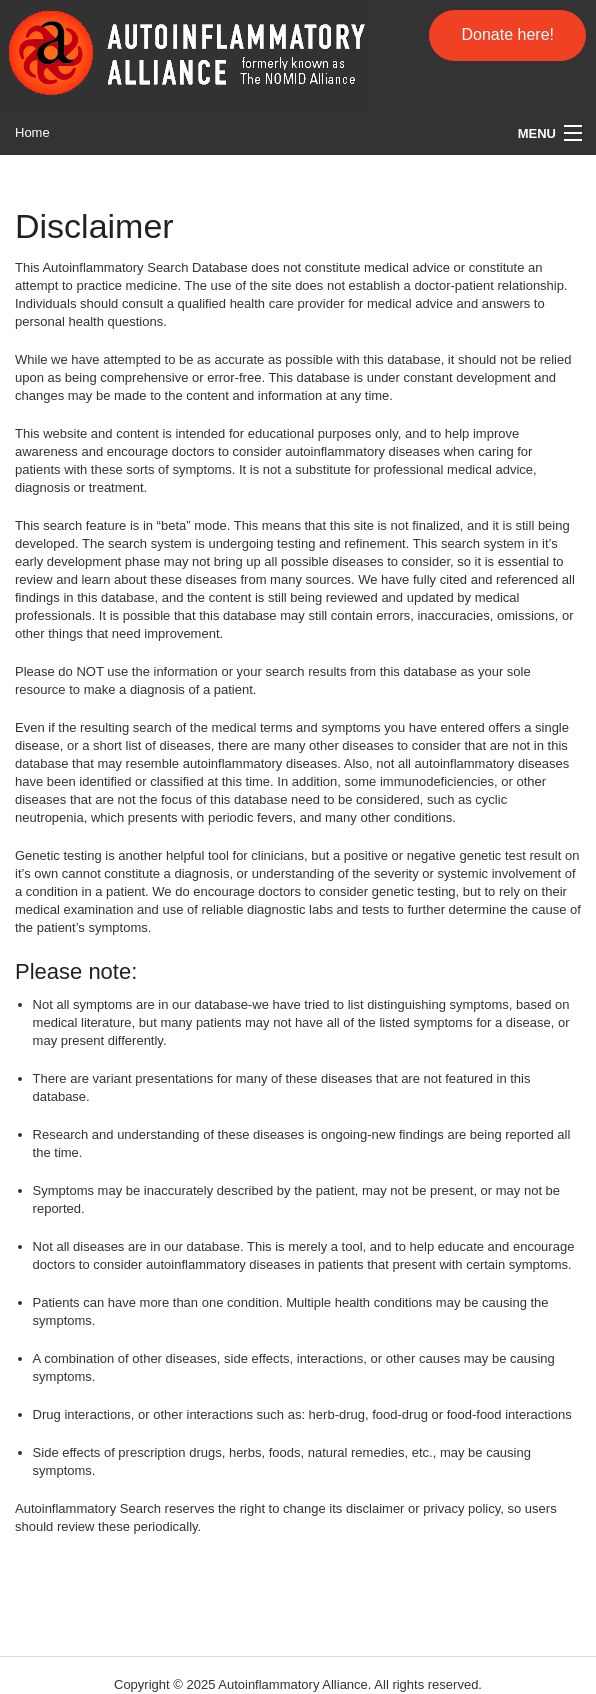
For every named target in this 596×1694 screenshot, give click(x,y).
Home (32, 132)
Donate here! (507, 34)
